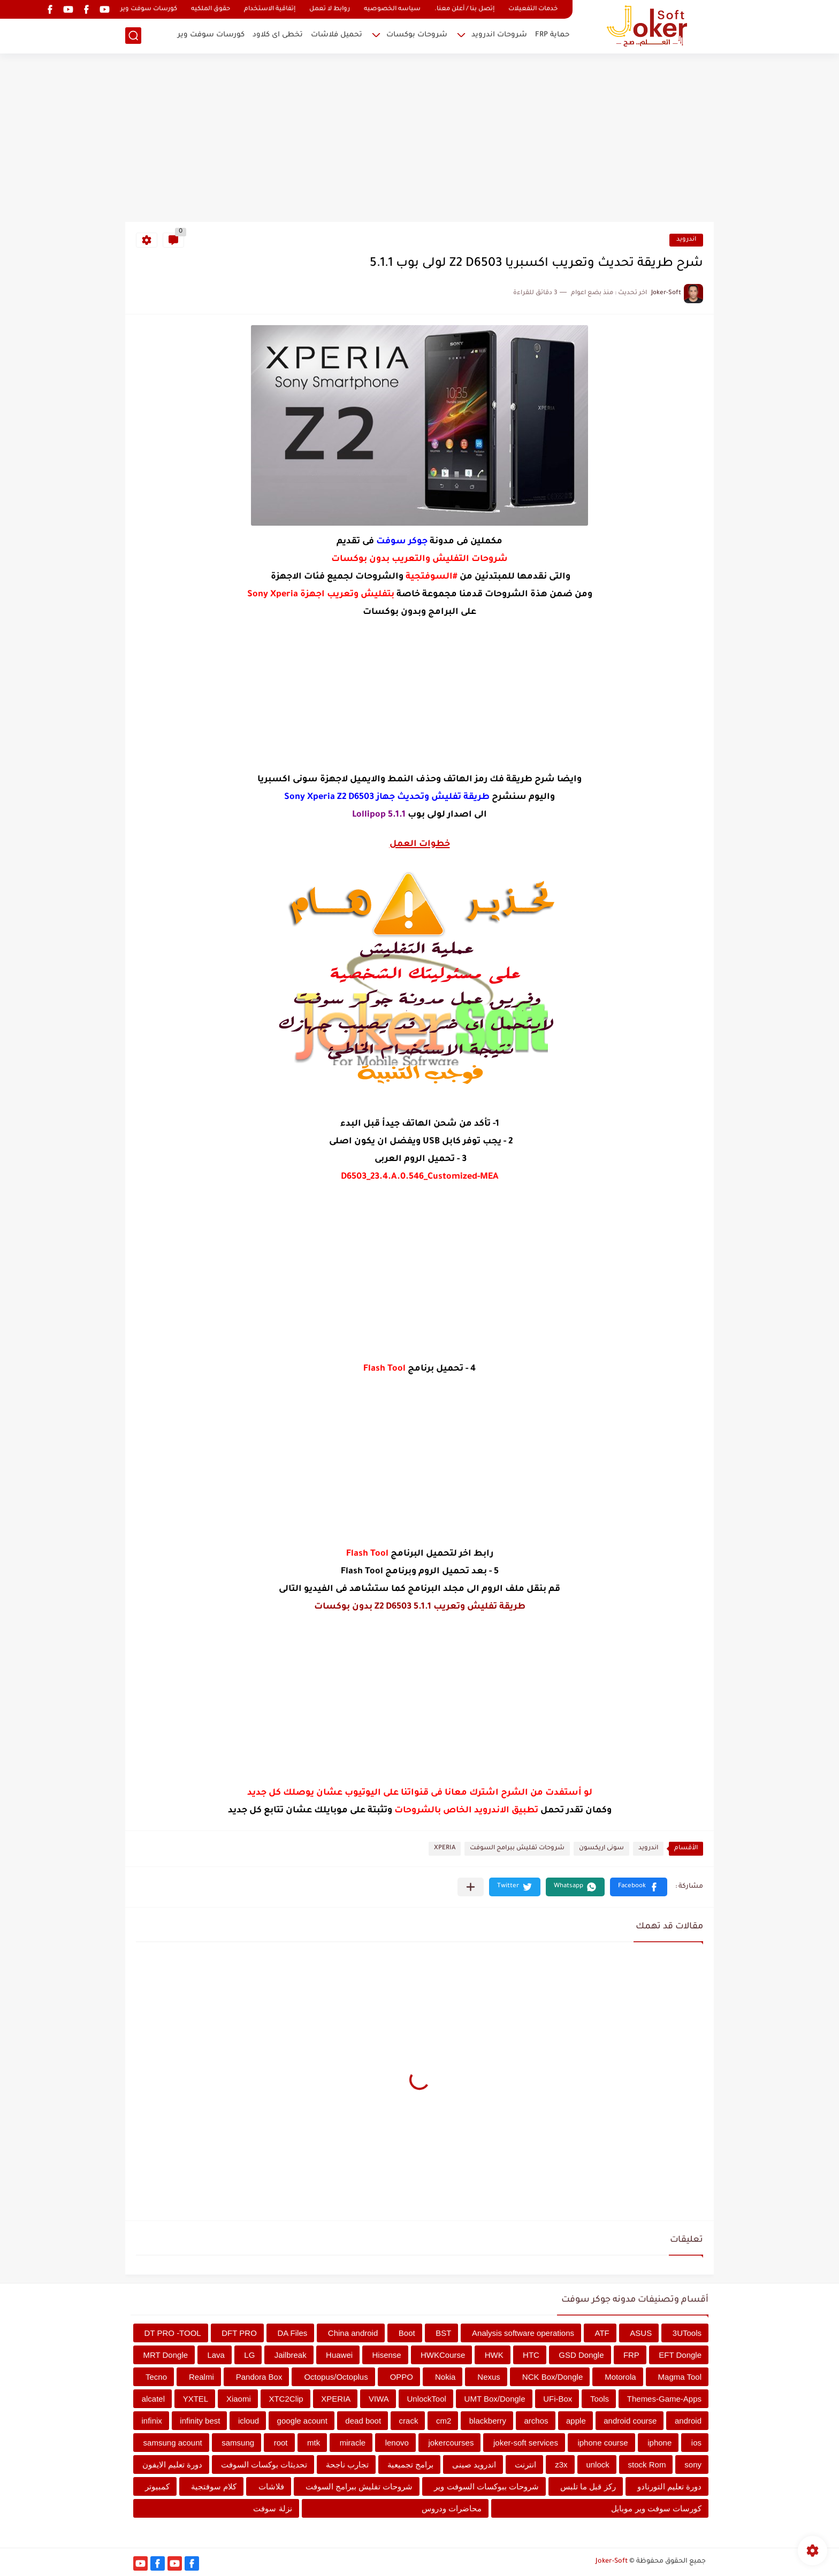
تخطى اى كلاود (278, 35)
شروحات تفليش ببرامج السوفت (517, 1848)
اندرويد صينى (474, 2464)
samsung (238, 2442)
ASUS (641, 2332)
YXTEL (196, 2398)
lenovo (397, 2442)
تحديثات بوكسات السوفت (264, 2464)
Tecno (156, 2376)
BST (443, 2332)
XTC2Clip (286, 2398)
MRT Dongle (165, 2354)
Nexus (488, 2376)
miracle (352, 2442)
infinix (152, 2420)
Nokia (445, 2376)
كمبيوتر (157, 2486)
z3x (561, 2464)
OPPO (401, 2376)
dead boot (363, 2420)
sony (692, 2464)
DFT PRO (239, 2332)
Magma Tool (679, 2376)
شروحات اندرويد (499, 35)
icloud (248, 2420)
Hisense (386, 2354)
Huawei (339, 2354)
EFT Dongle (680, 2354)
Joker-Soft (612, 2561)
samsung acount (172, 2442)
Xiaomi (238, 2398)
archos (536, 2420)
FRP (631, 2354)
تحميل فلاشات (336, 35)
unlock (597, 2464)
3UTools (687, 2332)
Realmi (201, 2376)
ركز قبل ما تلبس (588, 2486)
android (688, 2420)
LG (249, 2354)
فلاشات (271, 2486)
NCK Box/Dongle (552, 2376)
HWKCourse (443, 2354)
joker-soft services (525, 2442)
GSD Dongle (581, 2354)
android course (630, 2420)
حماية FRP (552, 35)
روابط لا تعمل (329, 9)
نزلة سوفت (272, 2508)
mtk (313, 2442)
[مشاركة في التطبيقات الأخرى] (470, 1887)
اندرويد (686, 239)
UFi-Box (557, 2398)
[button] (638, 1887)
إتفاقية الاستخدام (269, 9)
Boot (407, 2332)
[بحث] (133, 35)
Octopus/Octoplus (336, 2376)
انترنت (525, 2464)
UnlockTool (426, 2398)
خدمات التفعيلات (533, 9)
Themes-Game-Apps (664, 2398)
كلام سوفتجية (214, 2486)
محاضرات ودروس (452, 2508)
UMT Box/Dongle (494, 2398)
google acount (302, 2420)
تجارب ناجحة (347, 2464)
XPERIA (444, 1848)
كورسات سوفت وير (148, 9)
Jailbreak (290, 2354)
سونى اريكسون (601, 1848)
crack (408, 2420)
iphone (659, 2442)
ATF (602, 2332)
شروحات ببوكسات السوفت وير (486, 2486)
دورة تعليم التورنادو (669, 2486)
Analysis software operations (523, 2332)
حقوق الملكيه (210, 9)
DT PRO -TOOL (172, 2332)
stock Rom (647, 2464)
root (281, 2442)
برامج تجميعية (410, 2464)
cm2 (443, 2420)
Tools (599, 2398)
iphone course (602, 2442)
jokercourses (451, 2442)
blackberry (487, 2420)
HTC (531, 2354)
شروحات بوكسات (416, 35)
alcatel (153, 2398)
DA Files (292, 2332)
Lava (216, 2354)
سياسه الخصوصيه (392, 9)
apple (576, 2420)
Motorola (620, 2376)
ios (696, 2442)
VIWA (379, 2398)
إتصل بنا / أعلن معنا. (464, 9)
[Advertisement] (419, 139)
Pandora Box (259, 2376)
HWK (494, 2354)
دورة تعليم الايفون (172, 2464)
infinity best (200, 2420)
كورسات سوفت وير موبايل (656, 2508)
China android (353, 2332)
